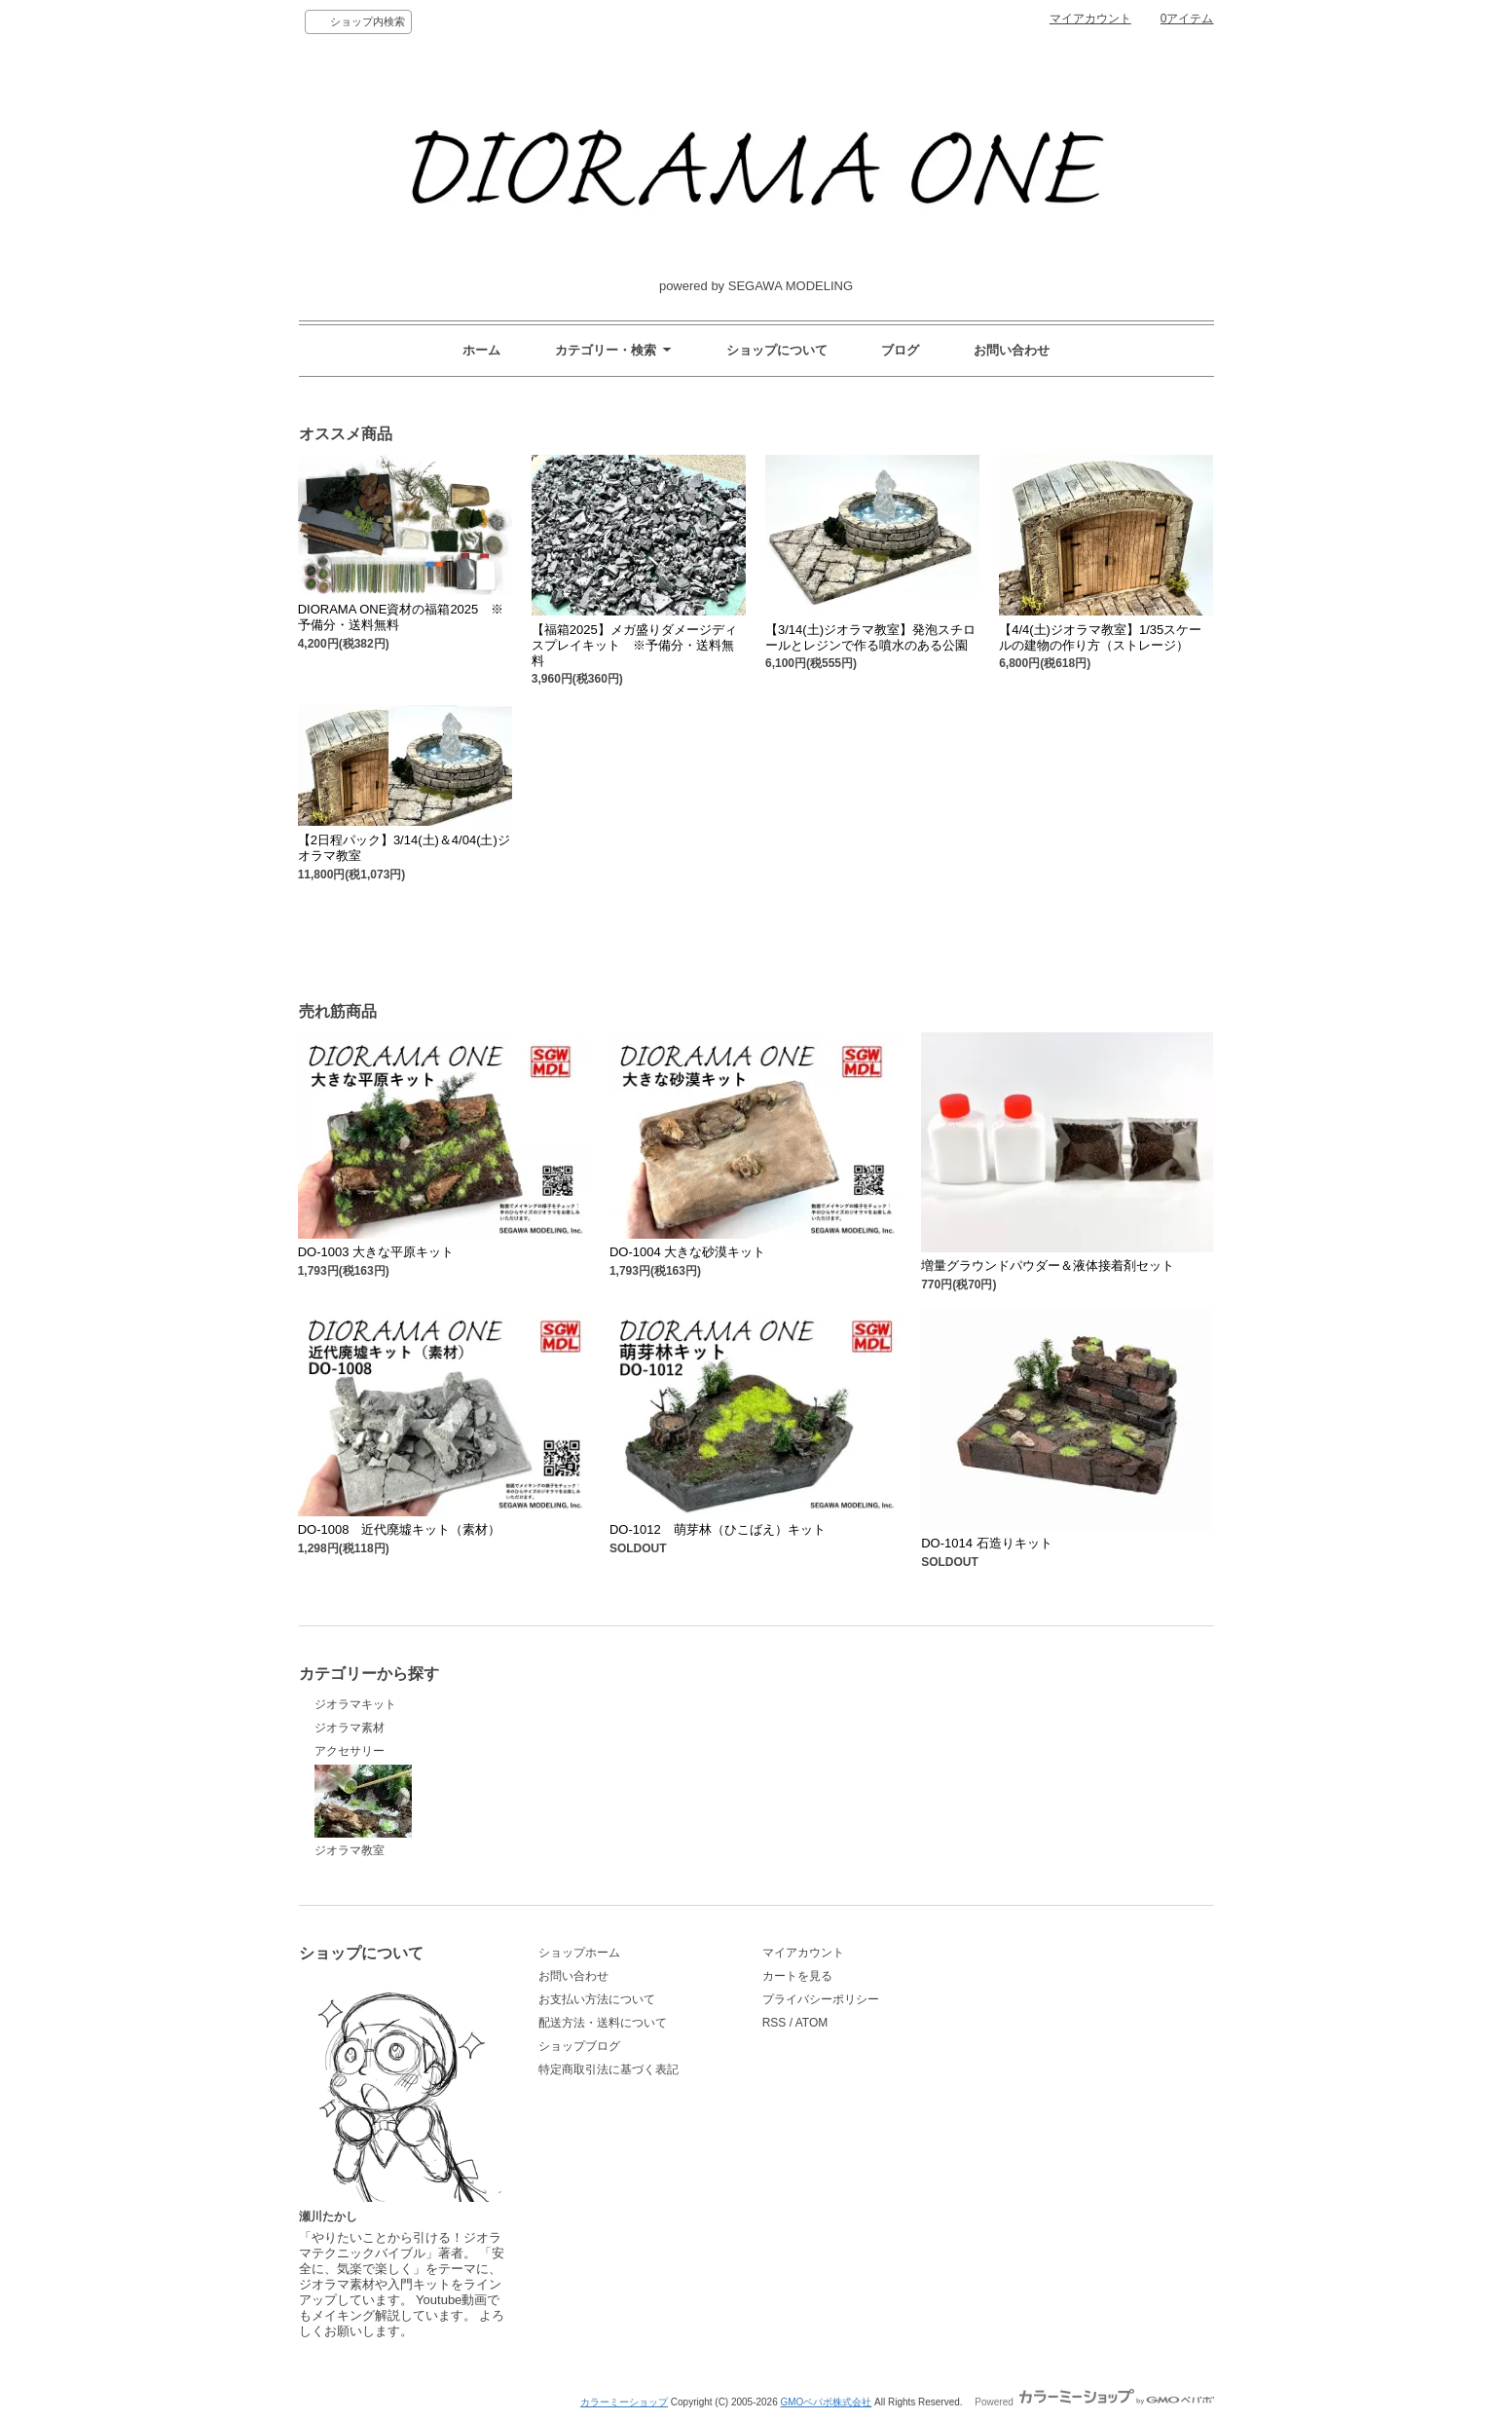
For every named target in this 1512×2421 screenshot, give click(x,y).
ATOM (812, 2023)
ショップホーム (579, 1952)
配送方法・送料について (602, 2023)
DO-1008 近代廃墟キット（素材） (399, 1529)
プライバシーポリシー (820, 1999)
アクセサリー (349, 1751)
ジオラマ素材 (349, 1727)
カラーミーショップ (624, 2402)
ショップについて (777, 350)
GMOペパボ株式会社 (825, 2402)
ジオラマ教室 (363, 1811)
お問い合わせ (1012, 350)
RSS (774, 2023)
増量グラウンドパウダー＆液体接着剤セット (1047, 1265)
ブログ (900, 350)
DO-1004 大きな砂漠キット (687, 1252)
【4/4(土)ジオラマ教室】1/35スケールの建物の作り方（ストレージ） (1100, 637)
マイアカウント (1090, 18)
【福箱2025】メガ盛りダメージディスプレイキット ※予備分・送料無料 (634, 645)
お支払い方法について (596, 1999)
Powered (1094, 2402)
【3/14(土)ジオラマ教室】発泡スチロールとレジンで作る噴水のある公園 (870, 637)
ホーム (481, 350)
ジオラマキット (355, 1704)
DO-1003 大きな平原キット (376, 1252)
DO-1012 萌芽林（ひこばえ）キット (717, 1529)
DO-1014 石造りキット (986, 1543)
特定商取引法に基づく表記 (608, 2069)
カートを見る (797, 1976)
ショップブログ (579, 2046)
